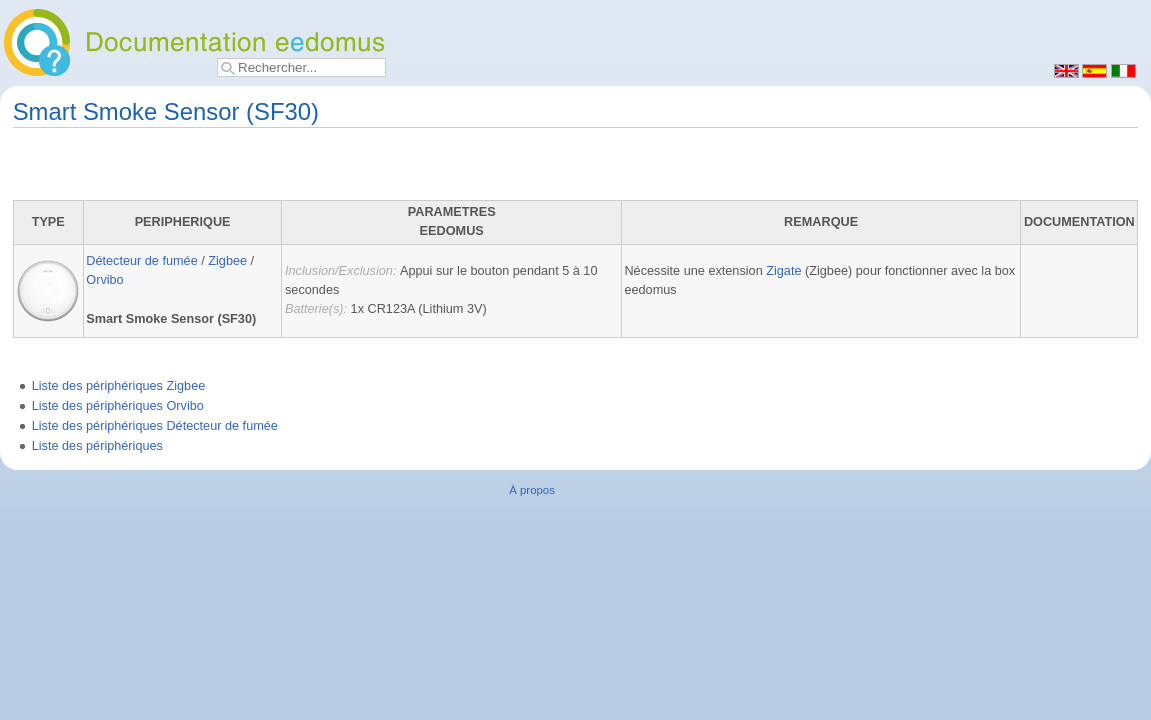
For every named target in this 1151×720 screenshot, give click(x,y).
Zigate (783, 271)
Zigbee (227, 261)
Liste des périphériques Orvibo (118, 406)
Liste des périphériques (97, 446)
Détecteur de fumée (141, 261)
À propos (532, 490)
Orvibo (104, 280)
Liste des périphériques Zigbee (119, 386)
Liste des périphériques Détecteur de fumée (155, 426)
